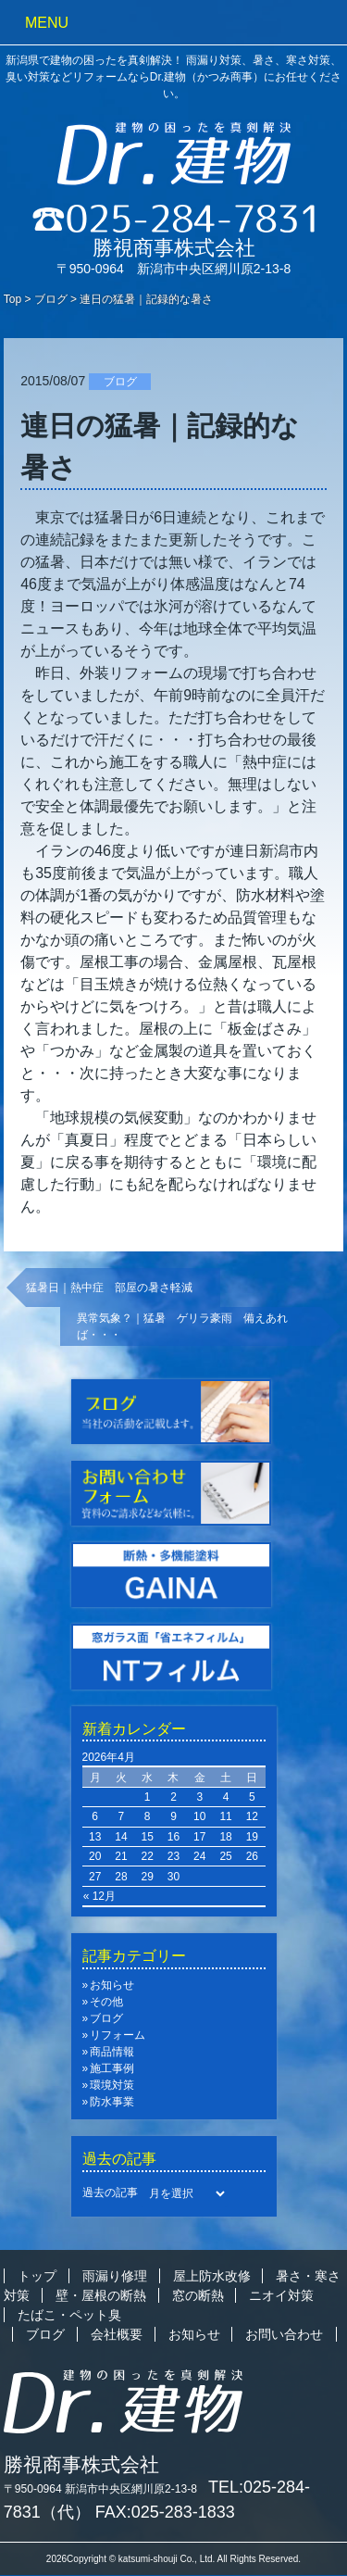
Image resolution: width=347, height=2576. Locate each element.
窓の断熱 (198, 2295)
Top (12, 299)
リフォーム (117, 2035)
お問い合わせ (284, 2334)
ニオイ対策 (281, 2295)
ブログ (51, 299)
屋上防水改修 (212, 2275)
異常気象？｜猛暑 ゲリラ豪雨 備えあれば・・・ (182, 1326)
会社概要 (117, 2334)
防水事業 (112, 2101)
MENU (46, 23)
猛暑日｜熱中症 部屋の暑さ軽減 (115, 1287)
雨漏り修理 (114, 2275)
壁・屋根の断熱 (101, 2295)
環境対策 (112, 2085)
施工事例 (112, 2068)
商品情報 (112, 2051)
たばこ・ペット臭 (69, 2314)
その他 (106, 2001)
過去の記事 (110, 2192)
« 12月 (99, 1896)
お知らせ (112, 1985)
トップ (37, 2275)
